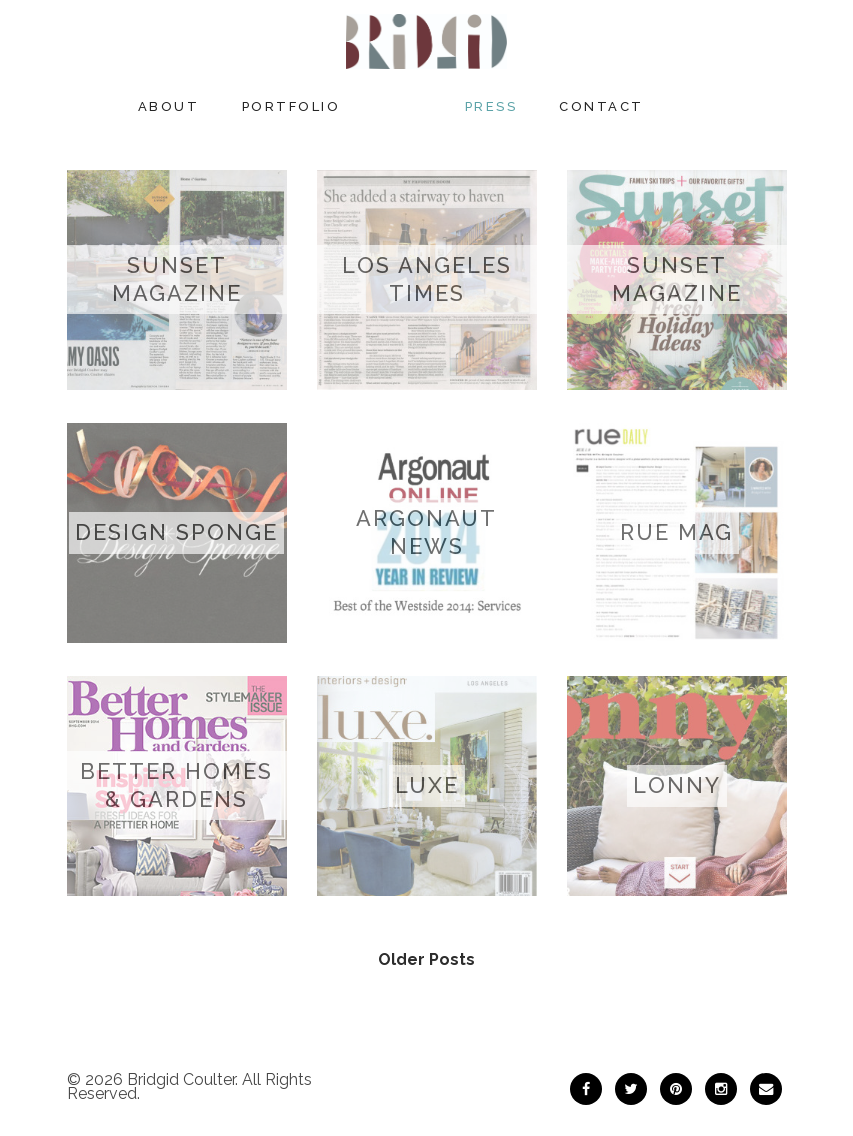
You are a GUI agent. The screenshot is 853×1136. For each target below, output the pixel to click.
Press (491, 106)
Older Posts (426, 959)
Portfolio (291, 106)
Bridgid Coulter (181, 1079)
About (169, 106)
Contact (601, 106)
